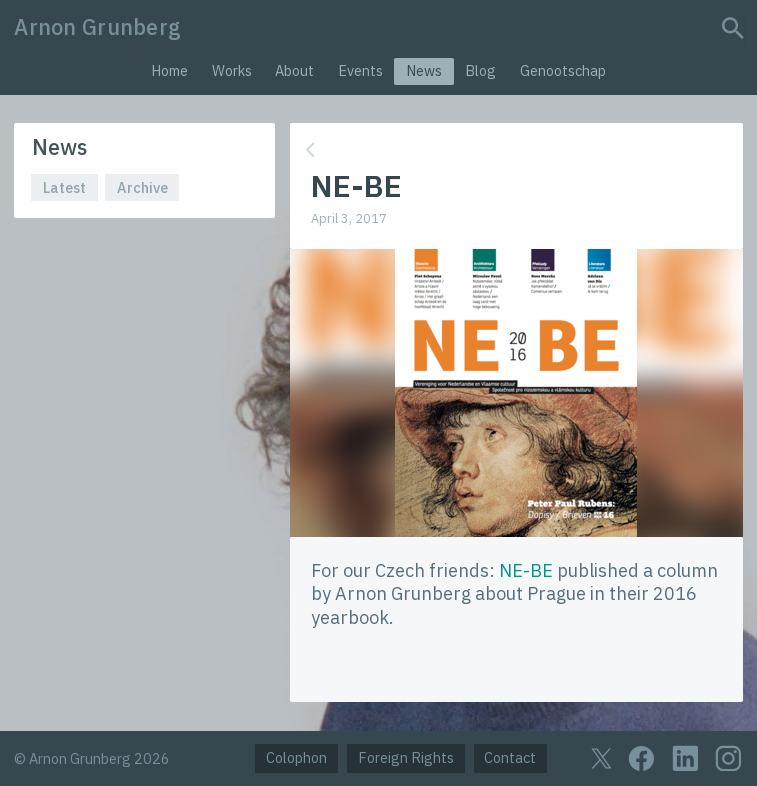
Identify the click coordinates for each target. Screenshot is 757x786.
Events (360, 70)
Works (232, 70)
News (424, 70)
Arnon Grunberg (97, 27)
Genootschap (563, 70)
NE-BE (526, 570)
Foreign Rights (406, 757)
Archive (142, 187)
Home (169, 70)
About (294, 70)
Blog (480, 70)
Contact (510, 757)
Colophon (296, 757)
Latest (64, 187)
